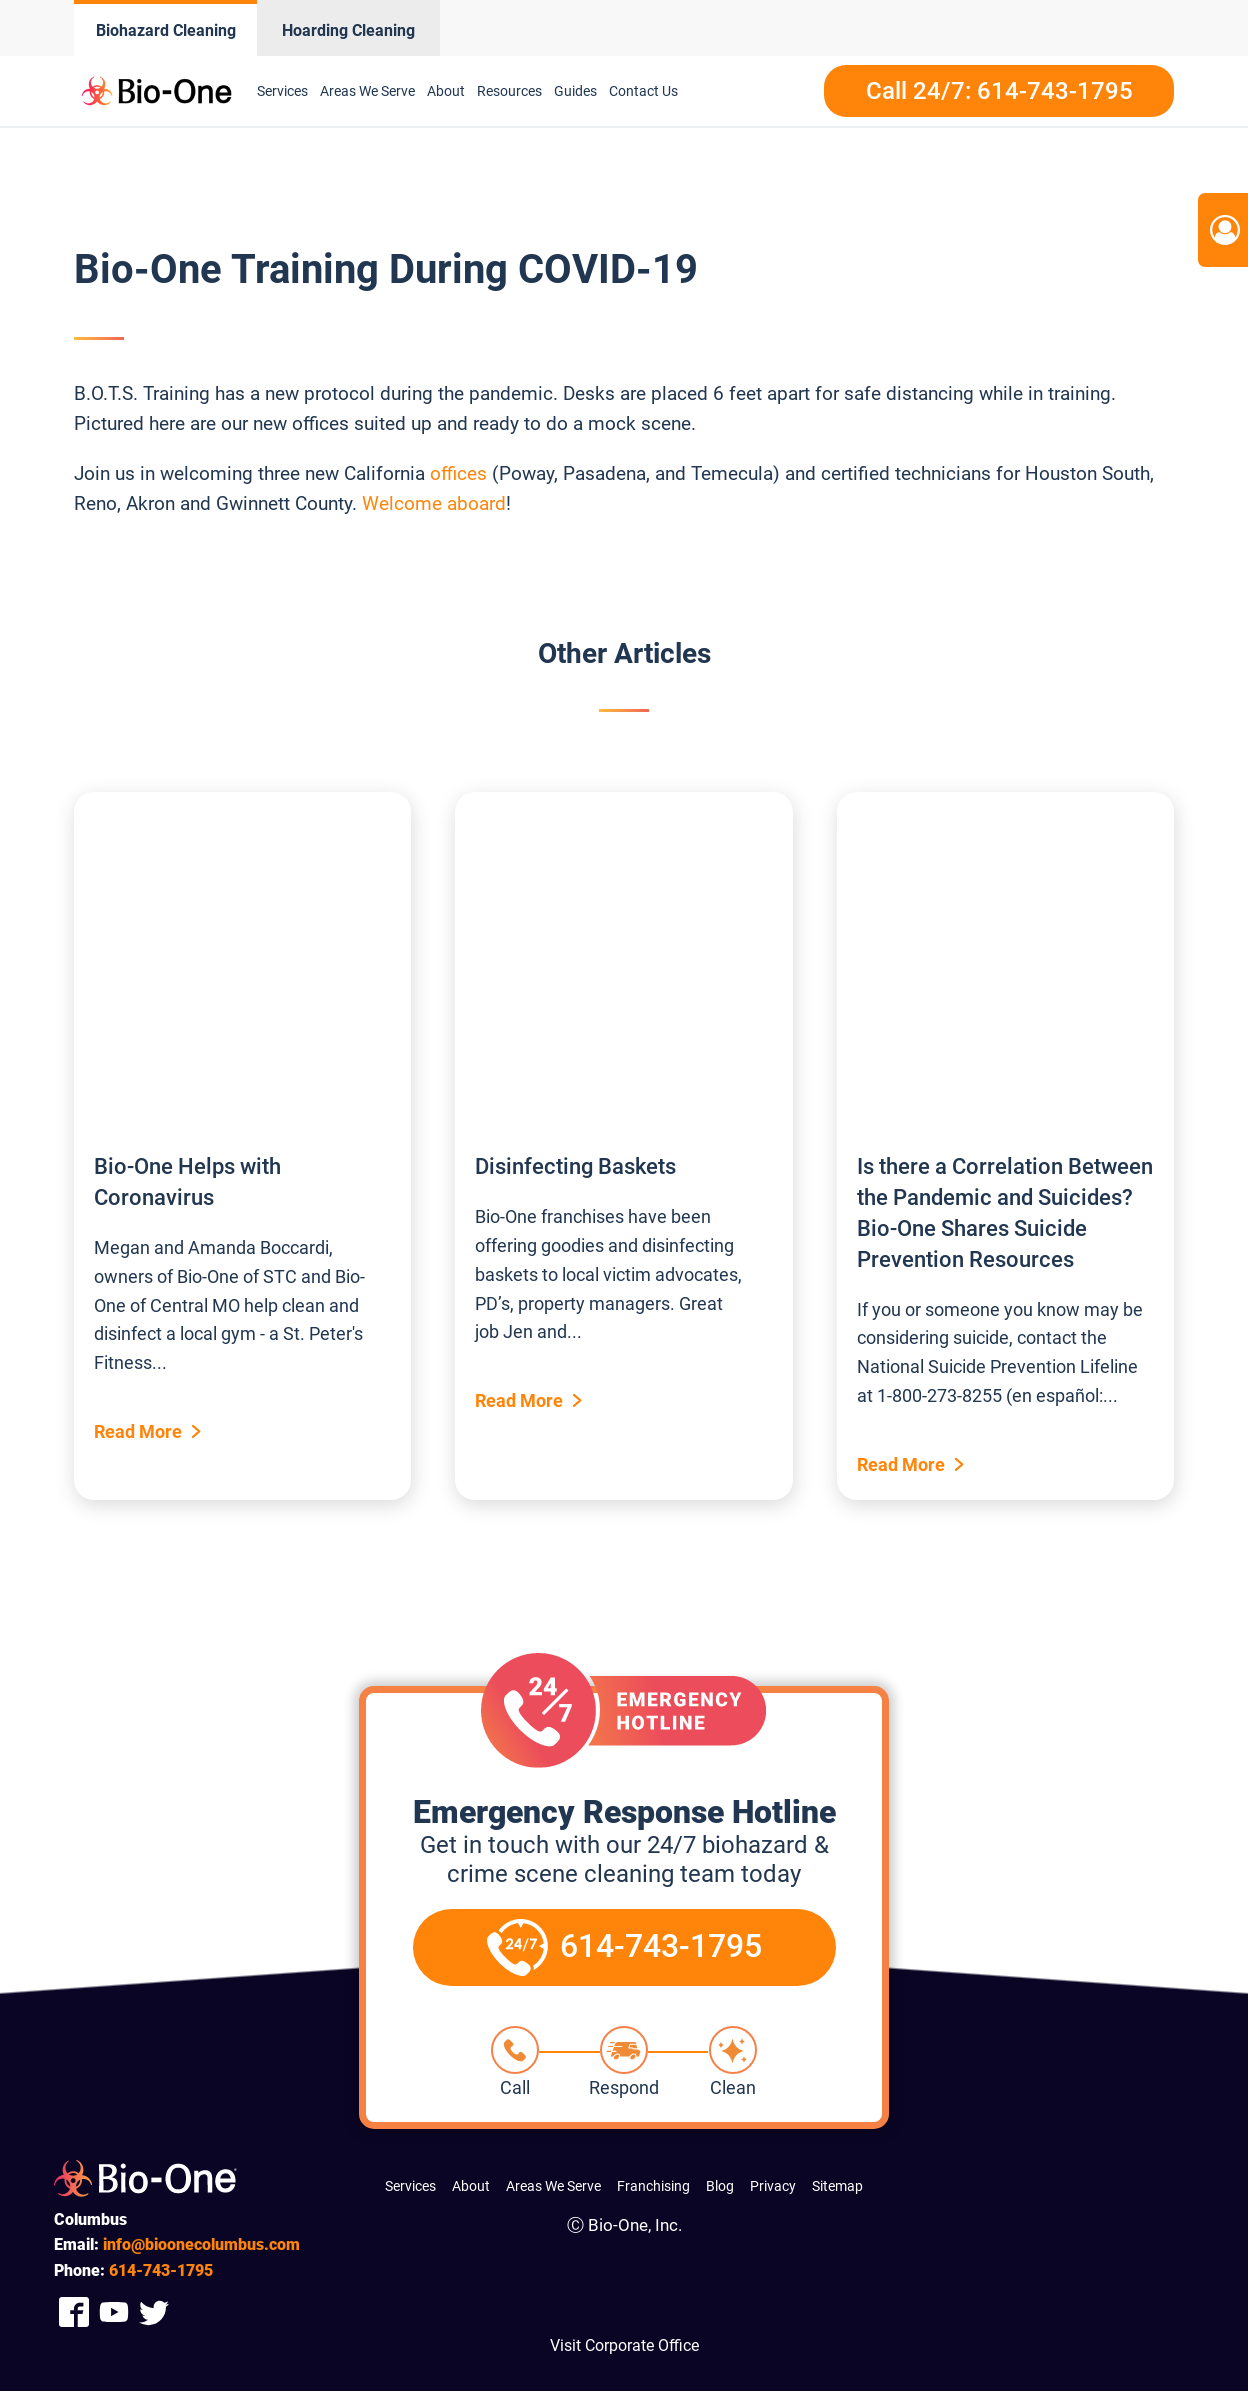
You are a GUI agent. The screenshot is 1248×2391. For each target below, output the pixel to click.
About (446, 91)
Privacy (773, 2186)
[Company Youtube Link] (114, 2311)
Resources (509, 91)
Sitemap (837, 2186)
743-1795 (161, 2270)
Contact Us (643, 91)
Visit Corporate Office (624, 2345)
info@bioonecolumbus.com (201, 2244)
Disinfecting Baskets (575, 1166)
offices (458, 473)
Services (282, 91)
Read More (138, 1431)
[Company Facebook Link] (74, 2311)
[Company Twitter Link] (154, 2311)
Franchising (653, 2186)
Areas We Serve (367, 91)
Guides (575, 91)
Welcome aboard (434, 503)
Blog (720, 2186)
